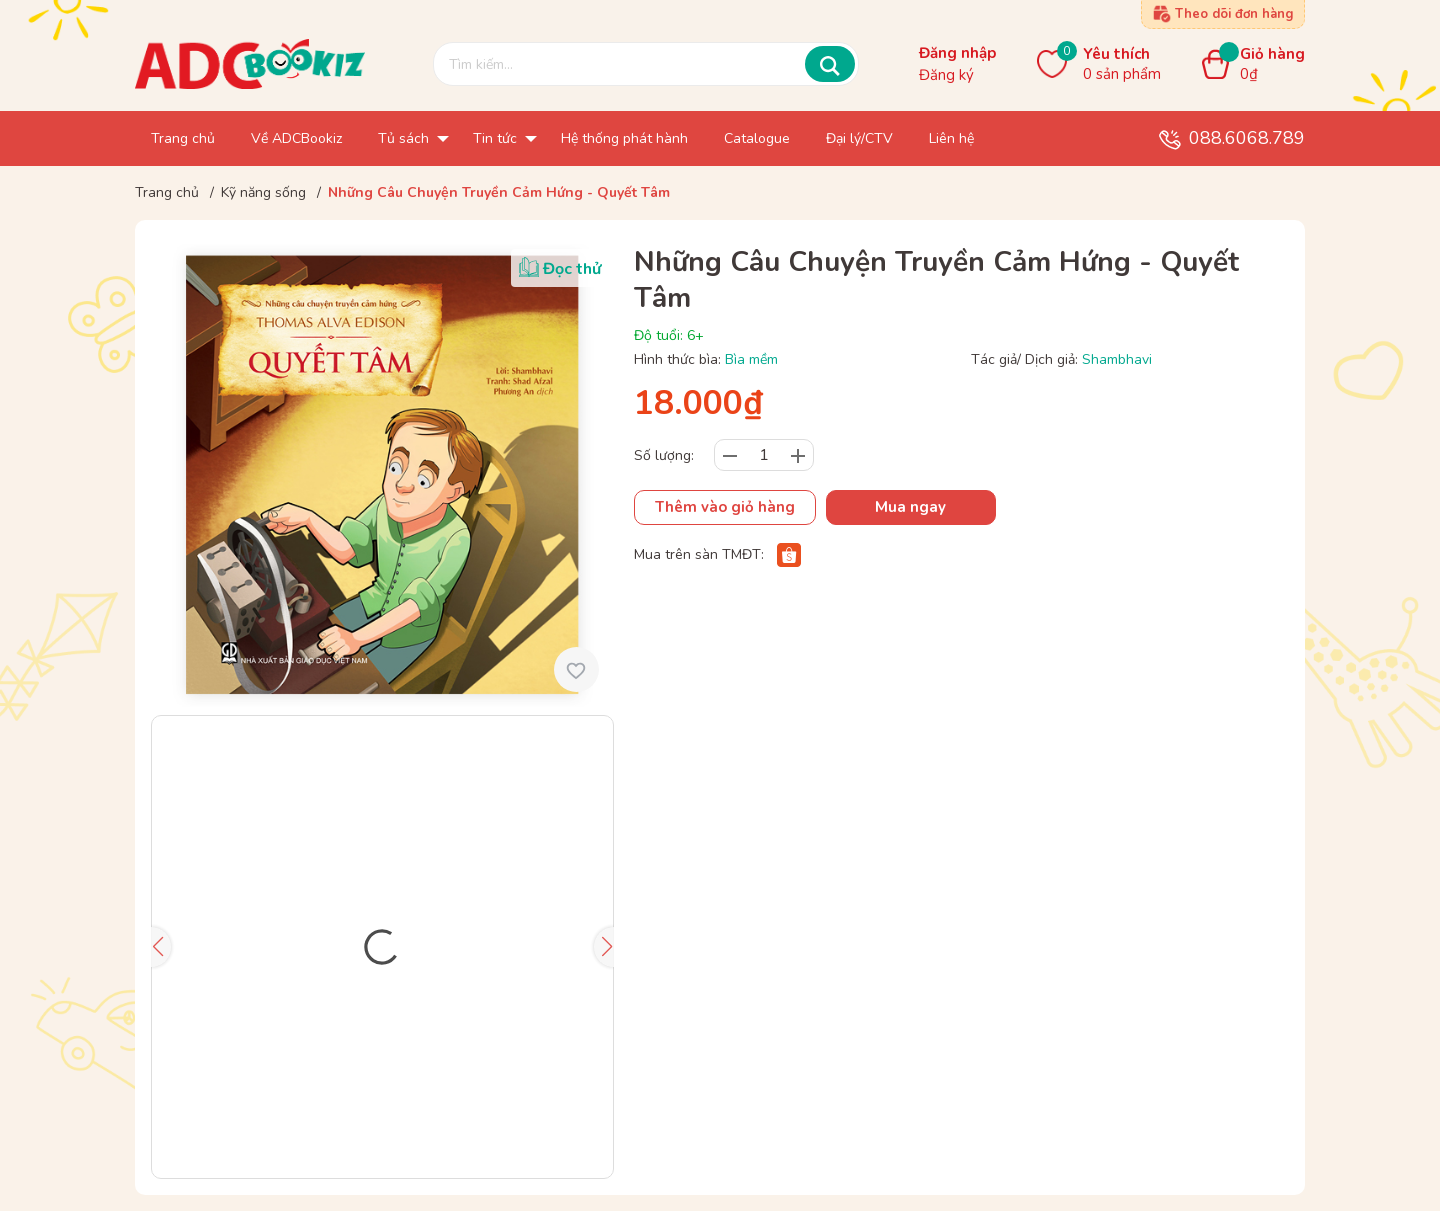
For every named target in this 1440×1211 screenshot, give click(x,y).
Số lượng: (664, 455)
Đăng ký (946, 75)
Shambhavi (1117, 359)
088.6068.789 (1247, 138)
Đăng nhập (957, 53)
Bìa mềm (751, 359)
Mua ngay (910, 507)
